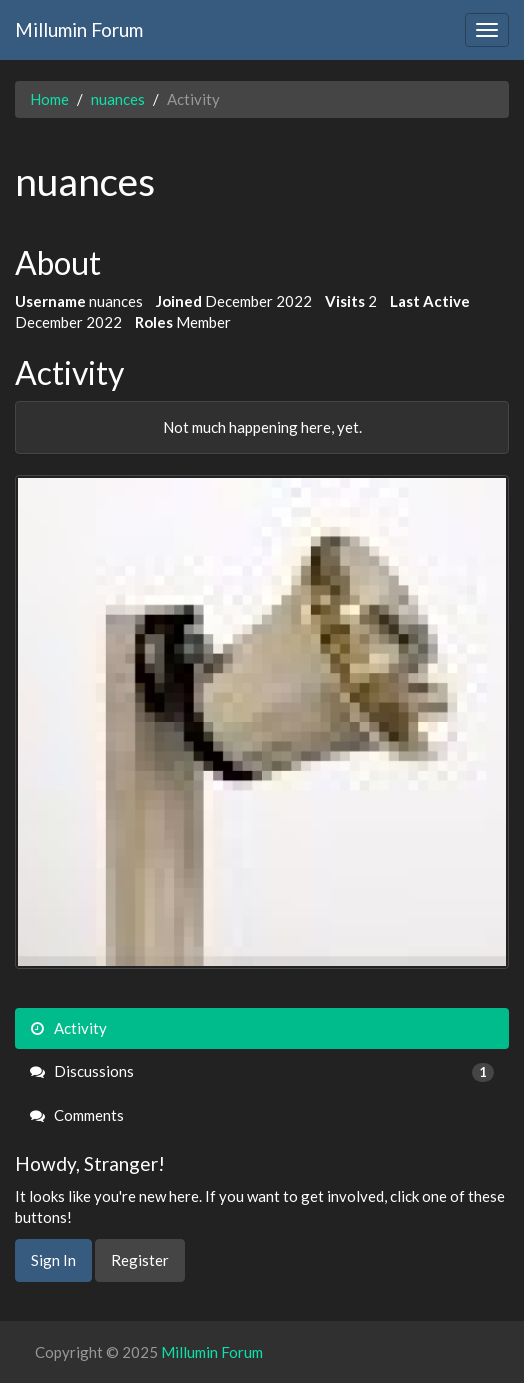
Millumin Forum (79, 29)
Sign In (53, 1260)
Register (140, 1260)
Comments (77, 1115)
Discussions (262, 1071)
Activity (68, 1028)
